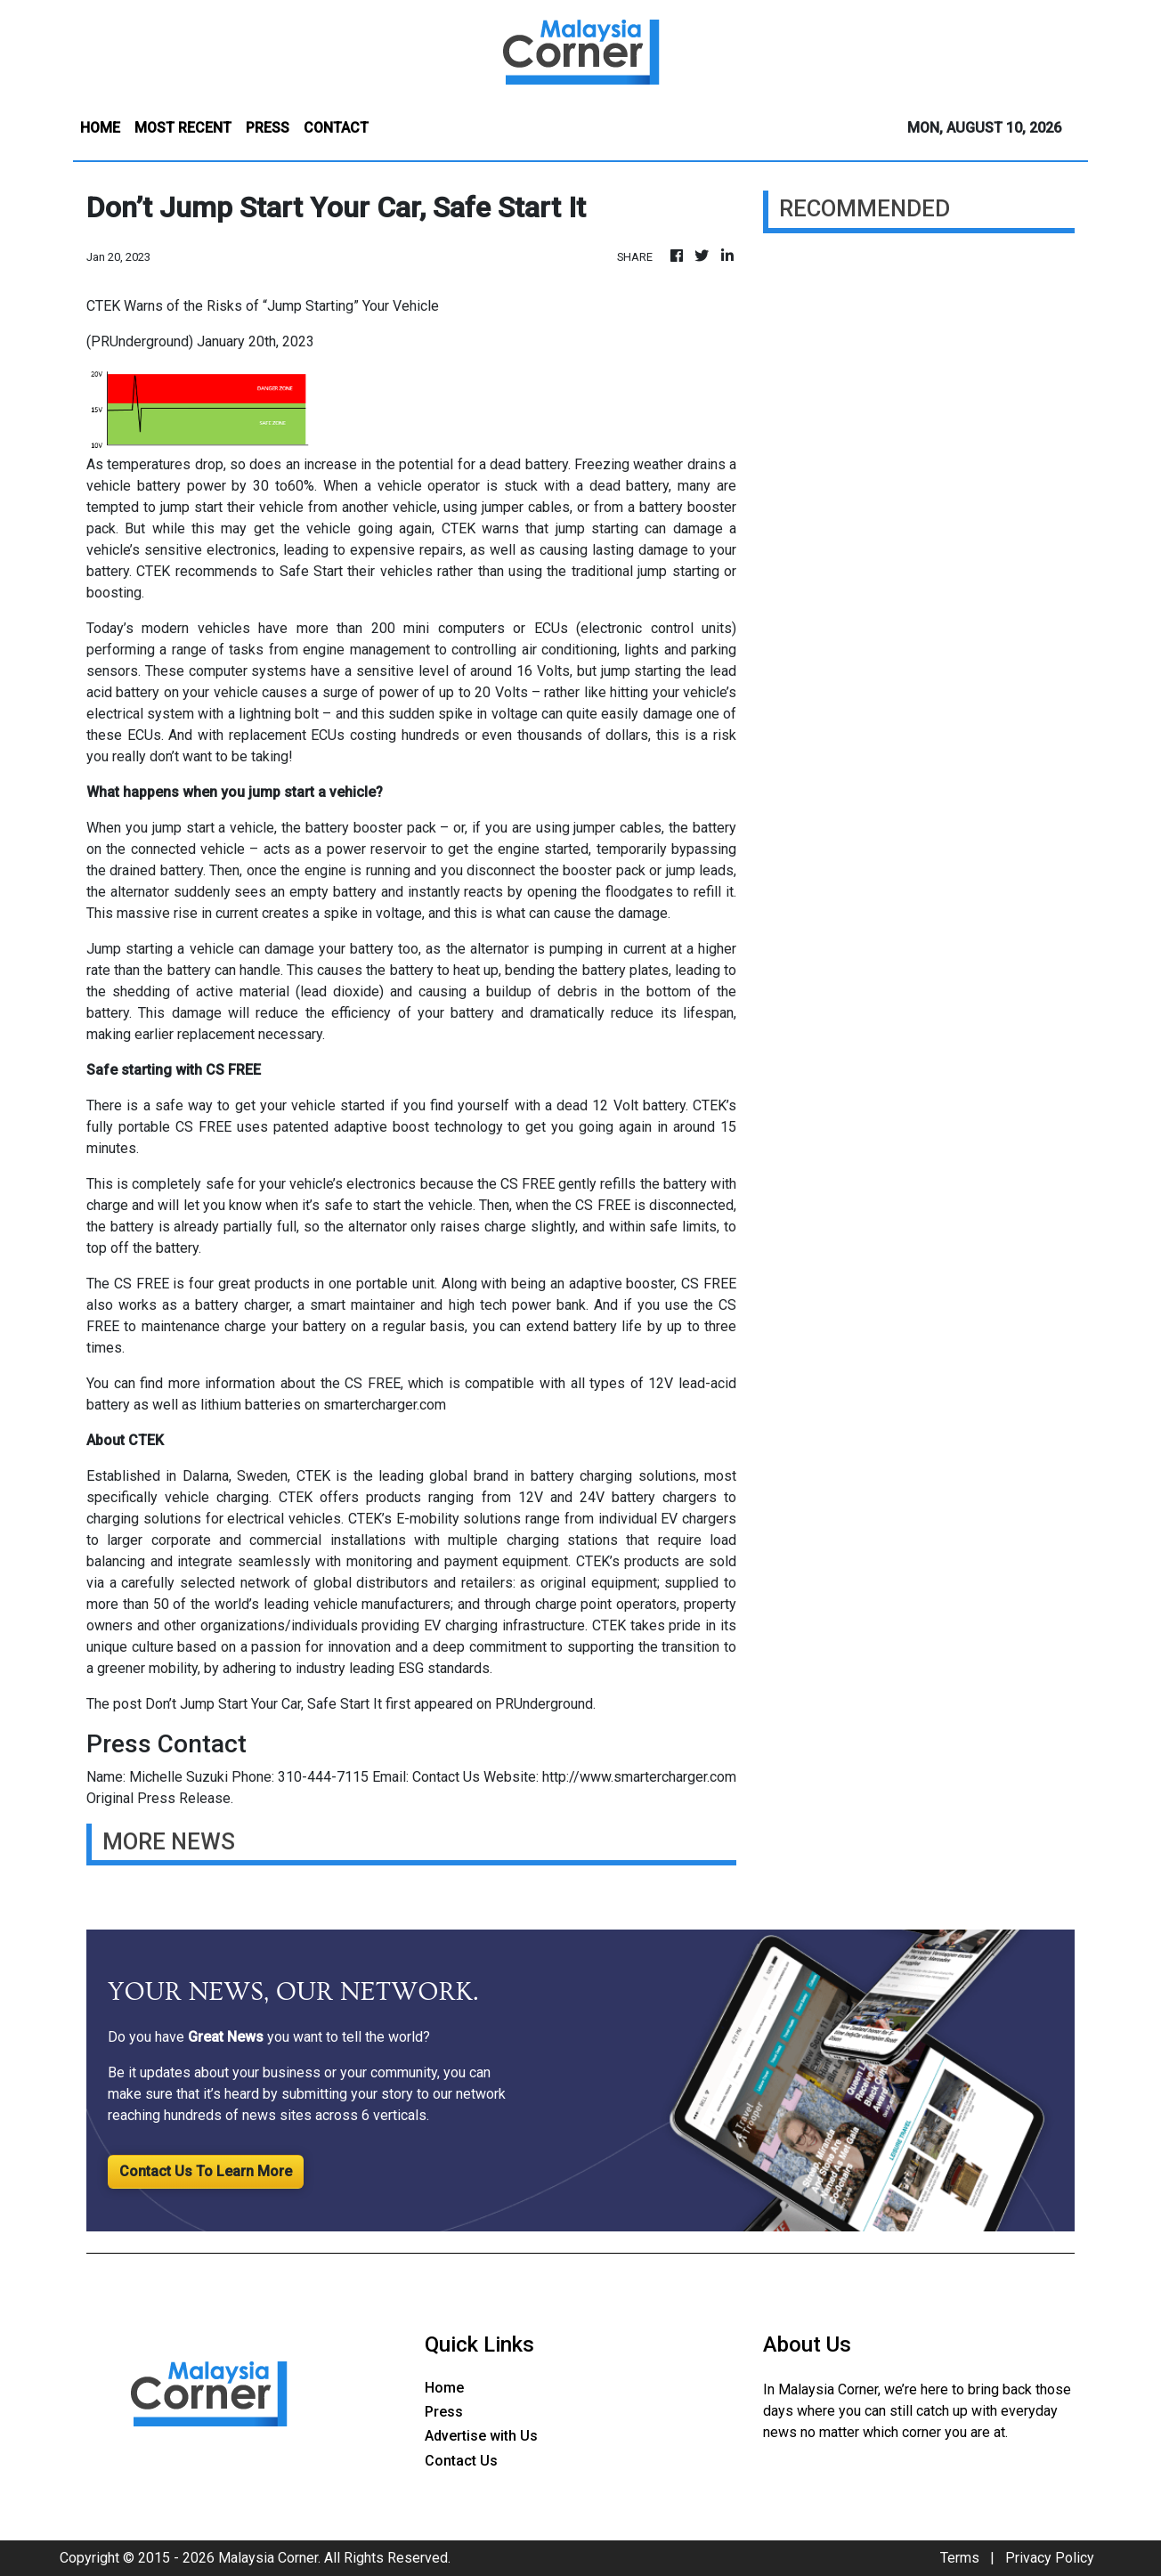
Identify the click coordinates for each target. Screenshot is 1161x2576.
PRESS (267, 127)
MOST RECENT (182, 127)
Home (444, 2387)
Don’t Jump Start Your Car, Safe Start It (263, 1703)
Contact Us (446, 1776)
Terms (959, 2557)
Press (444, 2411)
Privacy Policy (1049, 2557)
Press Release (184, 1798)
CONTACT (336, 127)
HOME (100, 127)
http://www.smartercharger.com (639, 1776)
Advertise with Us (481, 2435)
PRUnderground (544, 1703)
